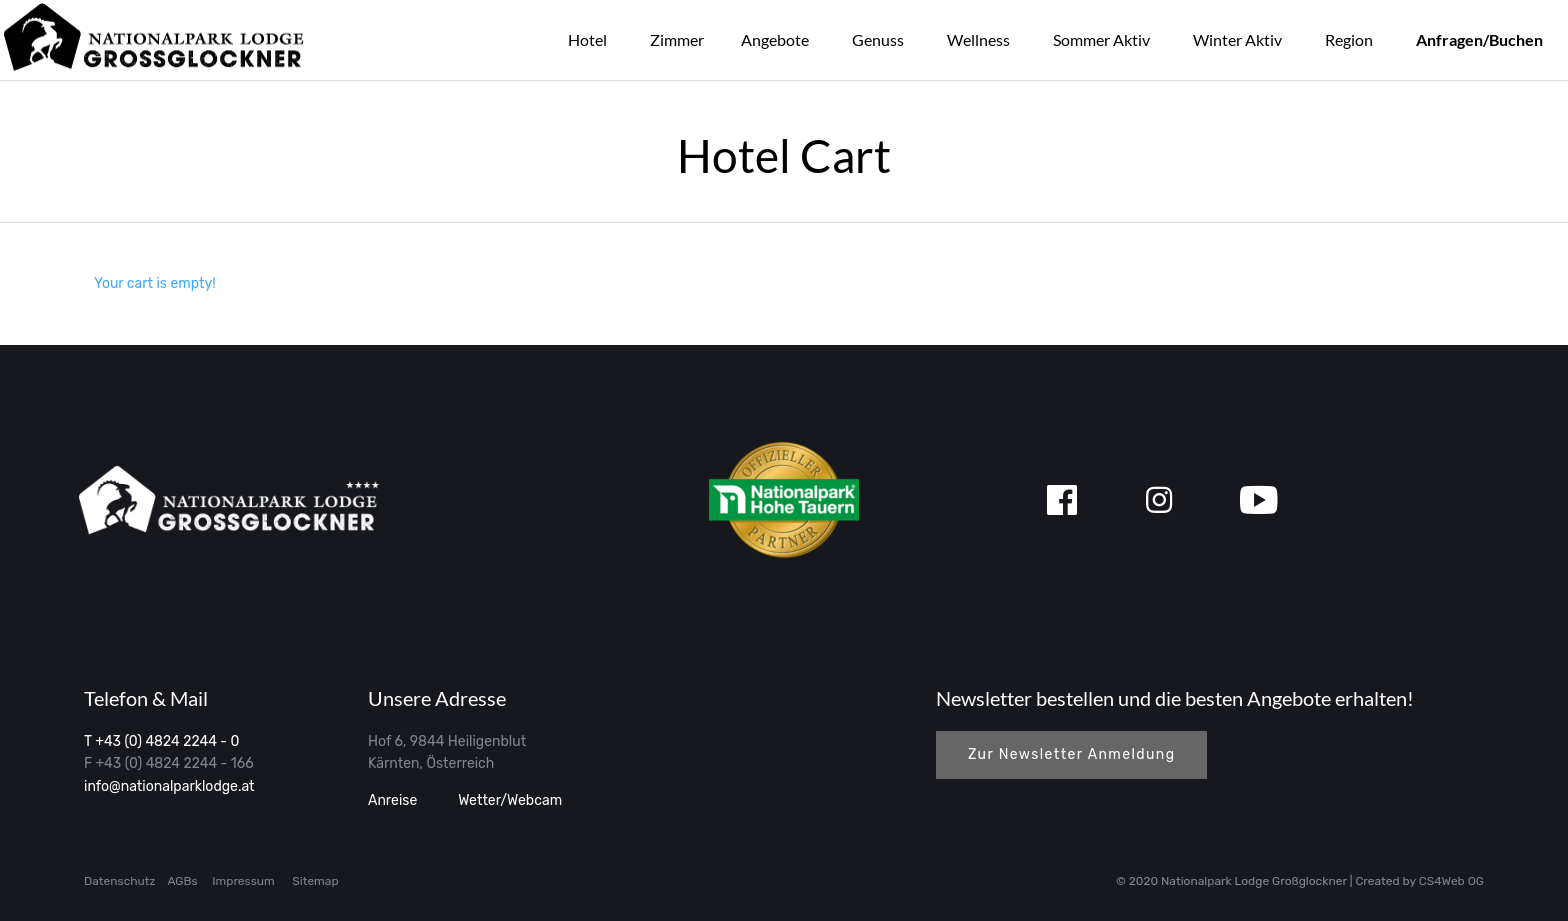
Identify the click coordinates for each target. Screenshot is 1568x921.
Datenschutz (120, 881)
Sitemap (315, 881)
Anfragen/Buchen (1479, 39)
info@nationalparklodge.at (169, 786)
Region (1349, 39)
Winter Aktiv (1237, 39)
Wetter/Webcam (508, 800)
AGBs (182, 881)
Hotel (587, 39)
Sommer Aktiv (1101, 39)
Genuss (878, 39)
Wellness (978, 39)
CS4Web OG (1451, 881)
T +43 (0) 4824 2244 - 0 (161, 741)
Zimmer (677, 39)
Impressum (243, 881)
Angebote (775, 39)
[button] (1071, 755)
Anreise (392, 800)
